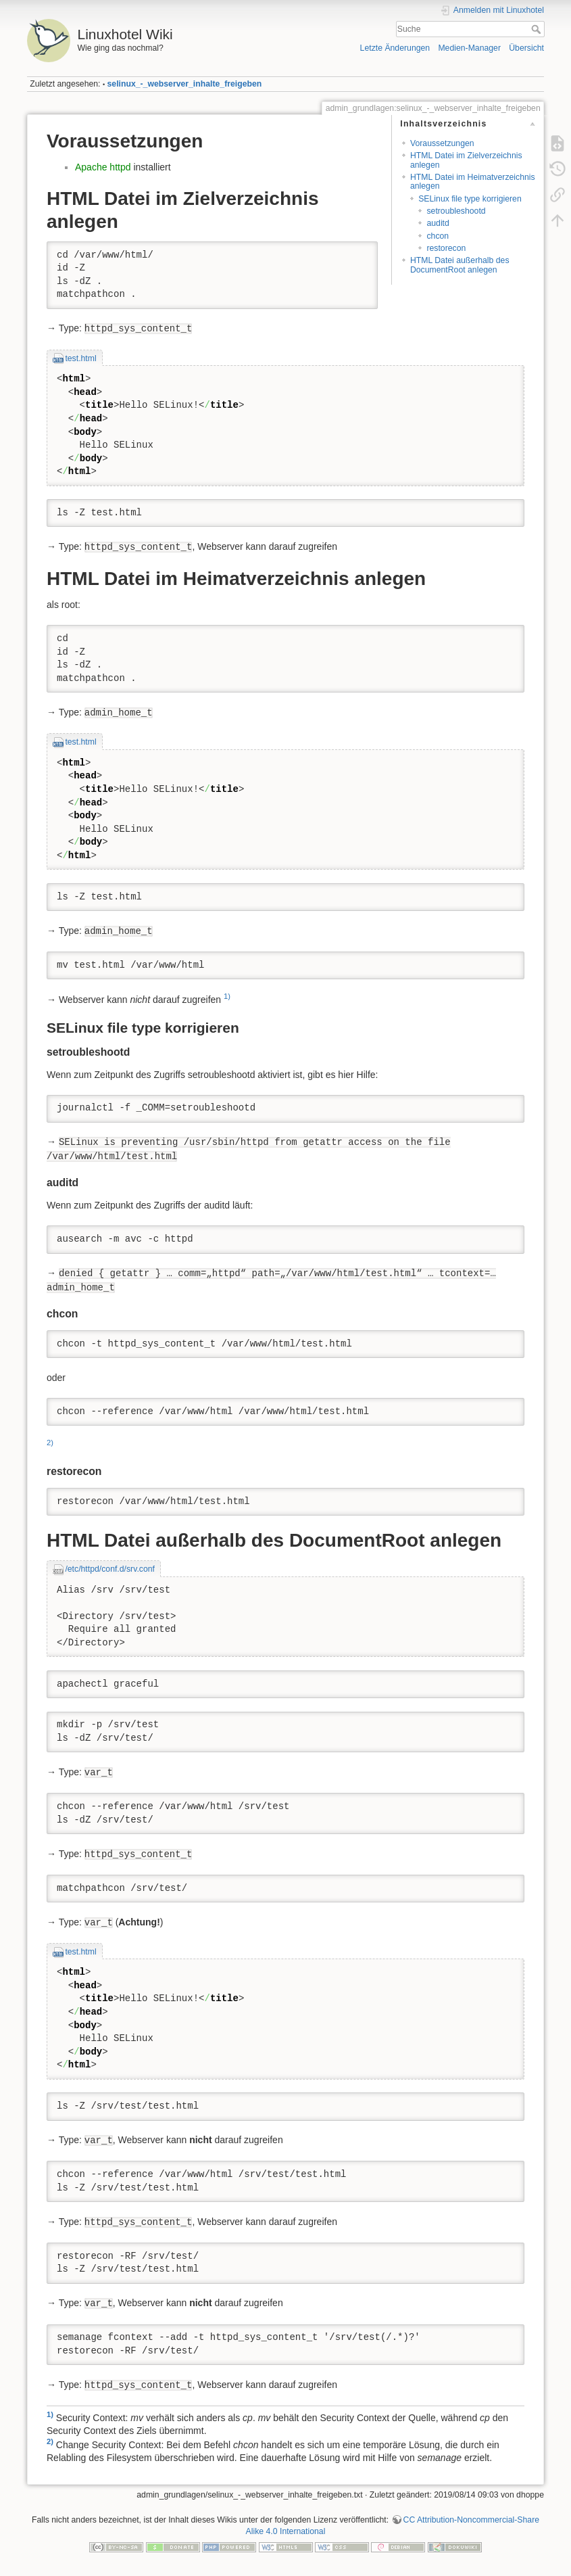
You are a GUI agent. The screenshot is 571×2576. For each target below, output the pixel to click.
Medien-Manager (469, 48)
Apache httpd (103, 167)
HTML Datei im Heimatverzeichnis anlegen (472, 181)
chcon (437, 236)
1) (227, 996)
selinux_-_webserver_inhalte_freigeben (184, 84)
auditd (437, 223)
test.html (80, 358)
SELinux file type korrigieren (470, 199)
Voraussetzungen (442, 143)
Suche (537, 29)
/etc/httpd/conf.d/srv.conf (110, 1569)
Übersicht (526, 48)
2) (50, 1442)
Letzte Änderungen (395, 48)
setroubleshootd (455, 211)
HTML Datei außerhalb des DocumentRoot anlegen (460, 265)
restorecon (446, 248)
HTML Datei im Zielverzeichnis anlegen (466, 160)
